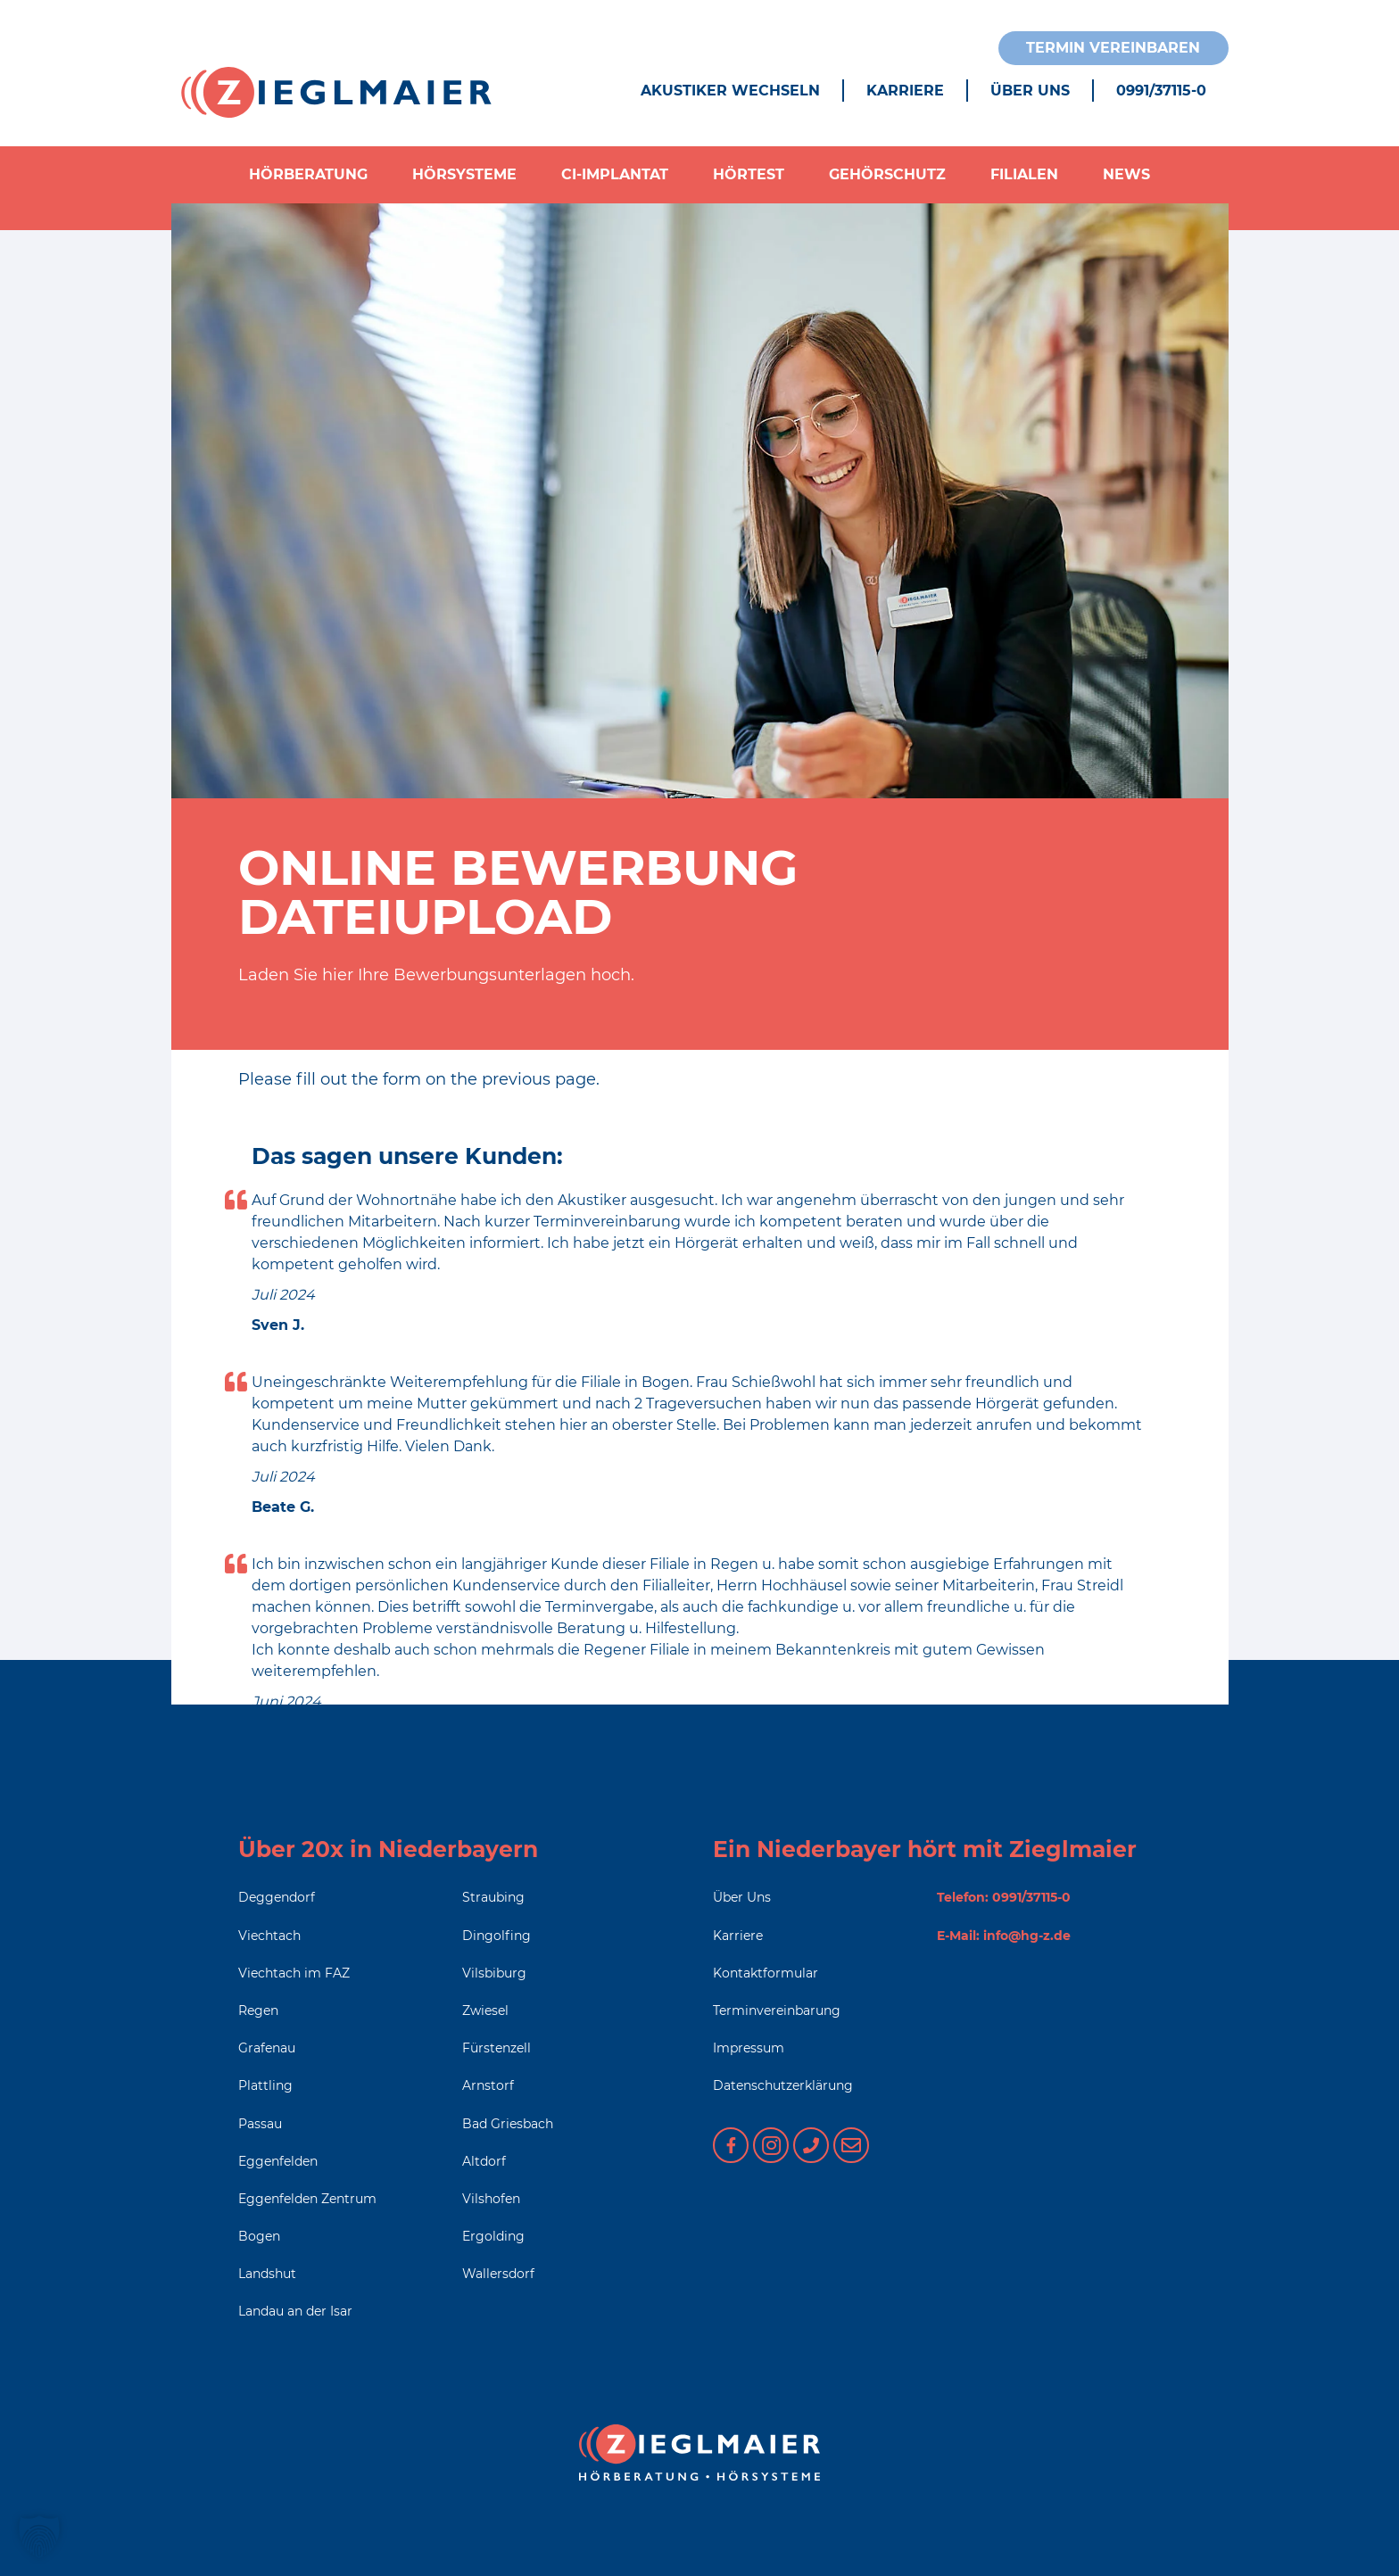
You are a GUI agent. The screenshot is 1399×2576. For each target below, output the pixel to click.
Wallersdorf (498, 2274)
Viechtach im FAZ (294, 1973)
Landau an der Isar (295, 2311)
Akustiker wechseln (730, 90)
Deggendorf (276, 1897)
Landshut (267, 2274)
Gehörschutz (887, 174)
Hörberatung (308, 174)
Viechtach (269, 1936)
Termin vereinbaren (1113, 47)
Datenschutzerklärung (783, 2085)
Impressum (748, 2048)
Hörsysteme (464, 174)
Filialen (1024, 174)
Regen (258, 2010)
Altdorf (484, 2161)
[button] (39, 2537)
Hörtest (748, 174)
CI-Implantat (614, 174)
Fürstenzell (496, 2048)
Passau (260, 2124)
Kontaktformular (765, 1973)
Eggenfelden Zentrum (307, 2199)
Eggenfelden (278, 2161)
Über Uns (1030, 90)
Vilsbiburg (494, 1973)
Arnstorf (488, 2085)
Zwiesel (485, 2010)
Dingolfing (496, 1936)
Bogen (259, 2236)
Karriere (905, 90)
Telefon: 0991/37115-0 (1004, 1897)
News (1126, 174)
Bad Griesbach (507, 2124)
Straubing (493, 1897)
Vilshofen (491, 2199)
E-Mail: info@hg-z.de (1004, 1936)
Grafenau (266, 2048)
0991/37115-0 (1161, 90)
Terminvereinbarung (776, 2010)
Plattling (265, 2085)
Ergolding (493, 2236)
